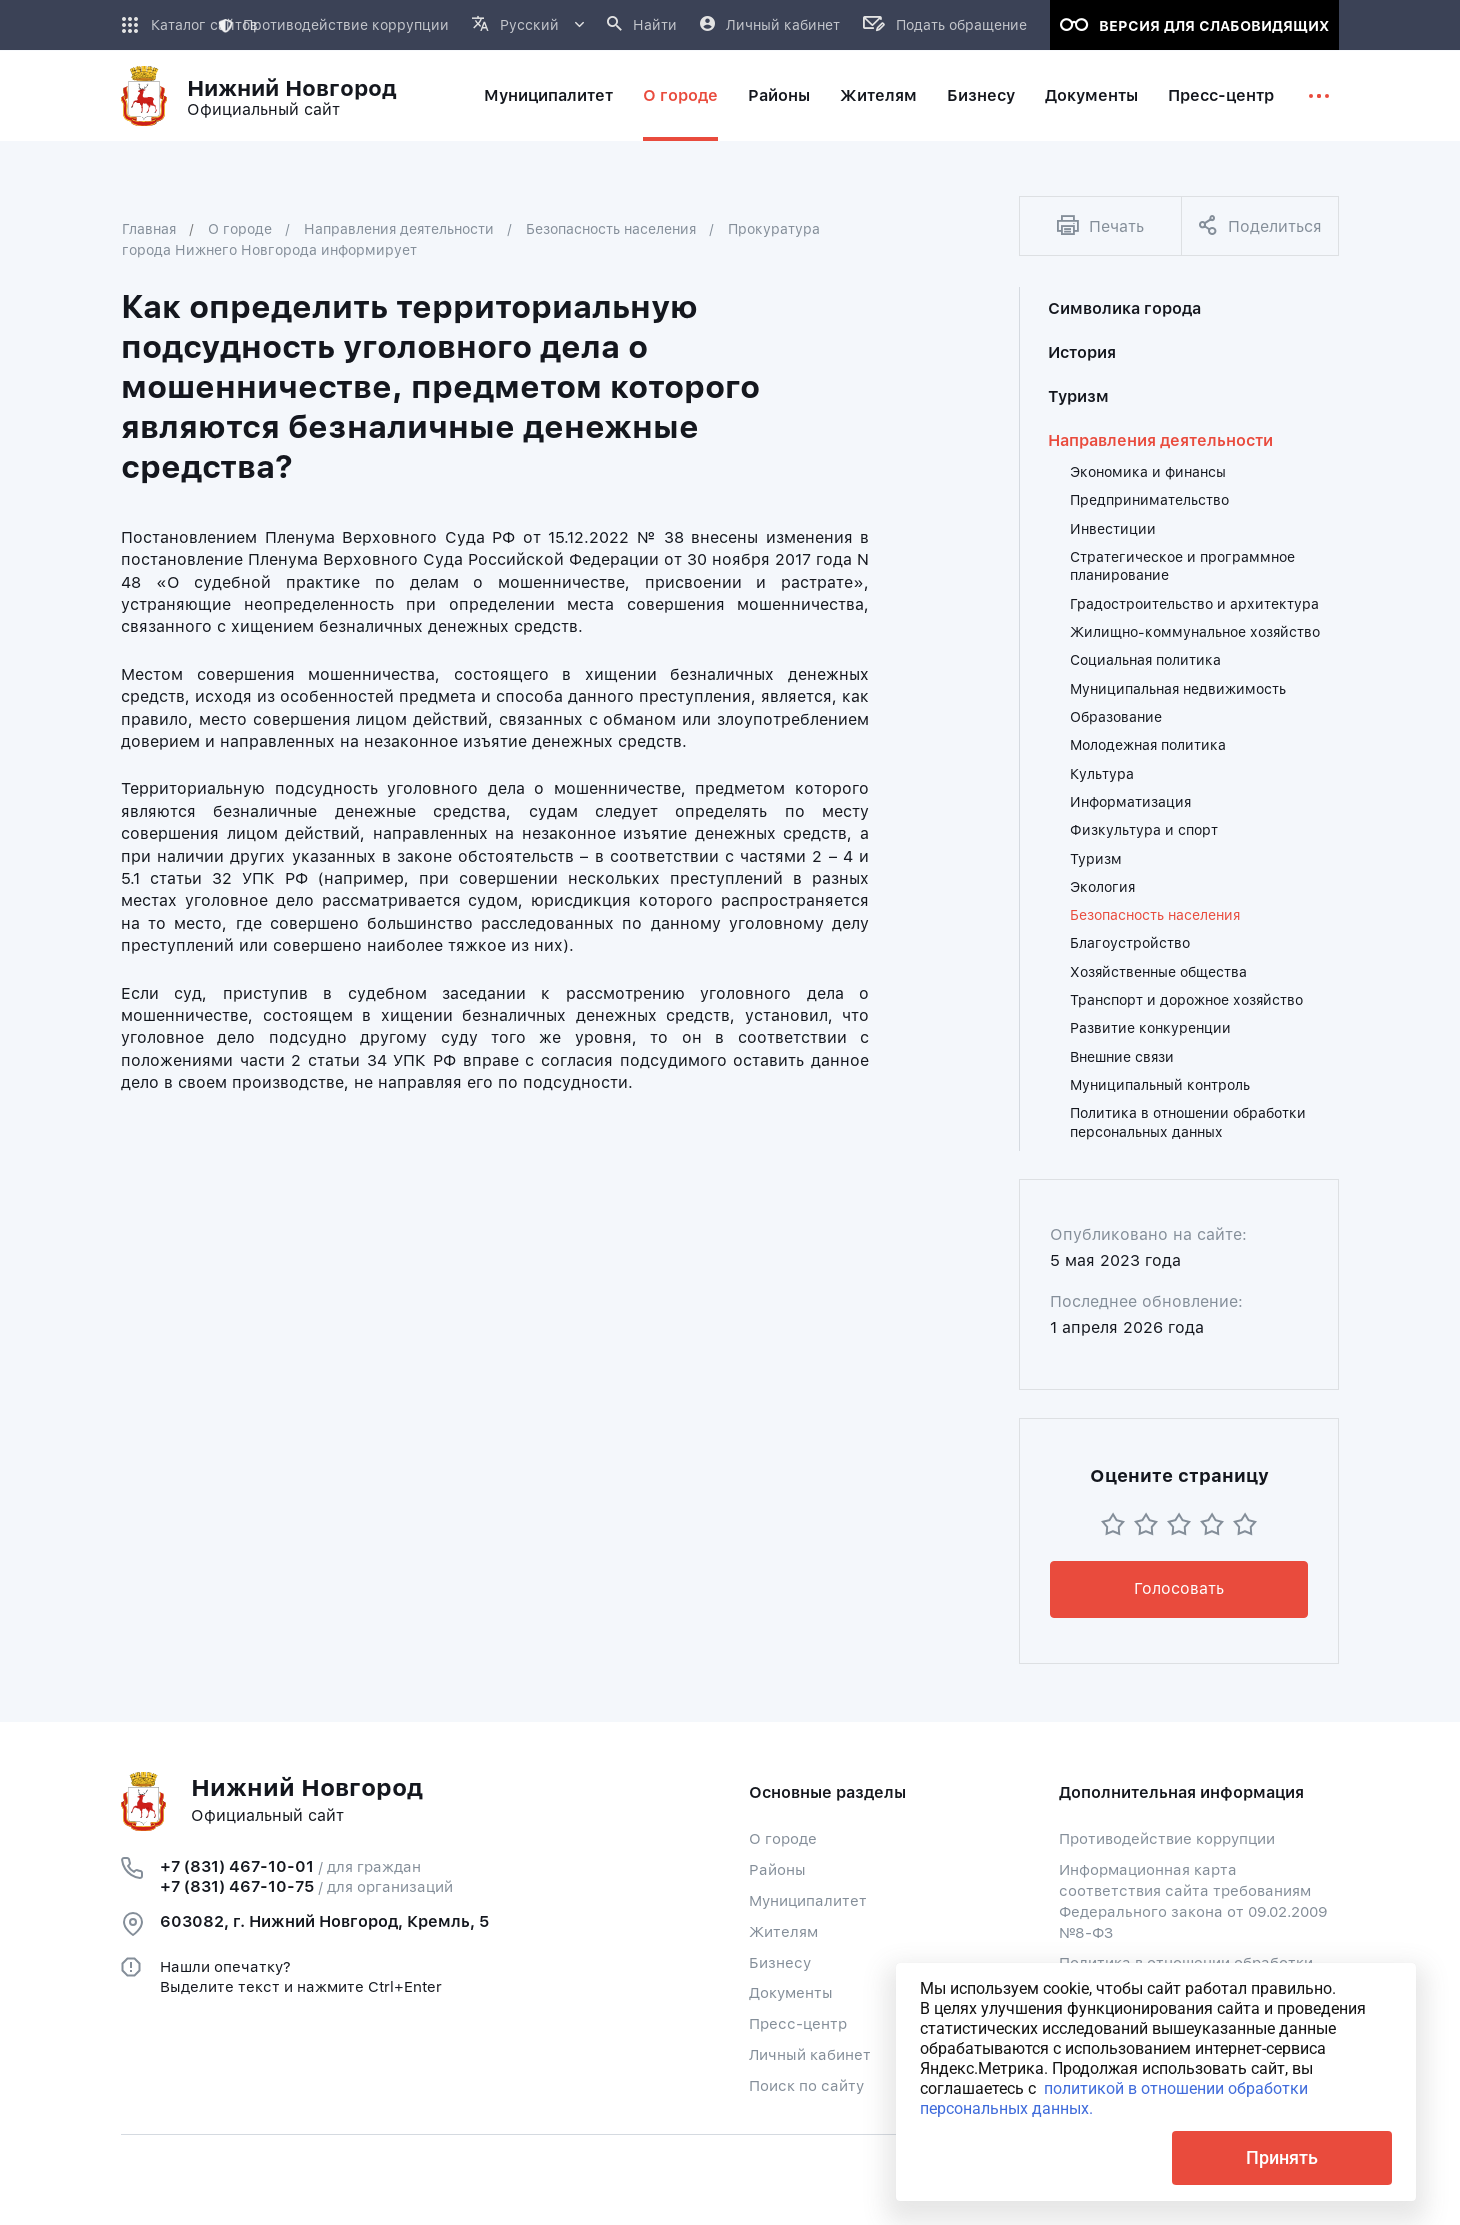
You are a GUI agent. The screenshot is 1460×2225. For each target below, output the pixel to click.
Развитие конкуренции (1150, 1028)
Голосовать (1179, 1588)
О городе (240, 229)
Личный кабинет (810, 2055)
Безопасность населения (611, 229)
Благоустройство (1130, 943)
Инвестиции (1113, 529)
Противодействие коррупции (333, 25)
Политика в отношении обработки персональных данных (1188, 1122)
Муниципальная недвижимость (1178, 689)
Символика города (1124, 308)
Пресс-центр (798, 2024)
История (1082, 352)
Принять (1282, 2157)
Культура (1102, 774)
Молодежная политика (1148, 745)
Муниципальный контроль (1160, 1085)
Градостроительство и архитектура (1194, 604)
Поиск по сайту (806, 2086)
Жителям (783, 1932)
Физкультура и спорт (1144, 830)
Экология (1102, 887)
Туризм (1078, 396)
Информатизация (1130, 802)
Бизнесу (780, 1963)
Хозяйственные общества (1158, 972)
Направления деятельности (399, 229)
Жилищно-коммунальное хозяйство (1195, 632)
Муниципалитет (808, 1901)
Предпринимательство (1149, 500)
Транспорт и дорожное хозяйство (1186, 1000)
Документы (791, 1993)
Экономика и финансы (1148, 472)
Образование (1116, 717)
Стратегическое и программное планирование (1182, 566)
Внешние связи (1122, 1057)
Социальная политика (1145, 660)
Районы (777, 1870)
